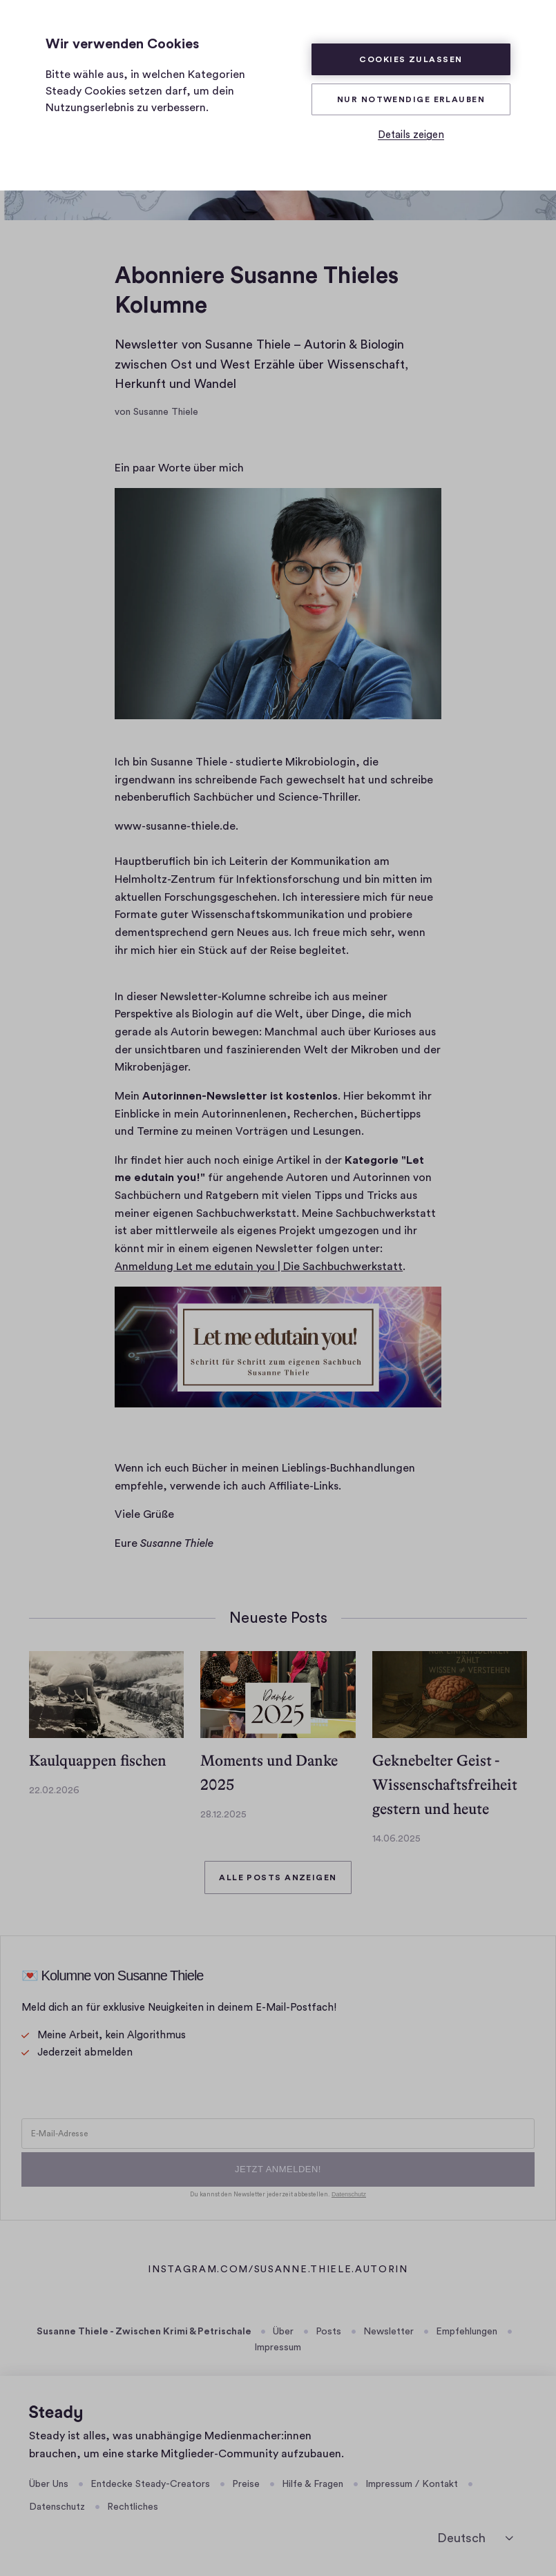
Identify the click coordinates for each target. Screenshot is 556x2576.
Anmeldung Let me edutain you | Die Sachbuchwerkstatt (259, 1266)
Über (283, 2331)
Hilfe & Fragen (312, 2484)
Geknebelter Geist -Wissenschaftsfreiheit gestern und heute (444, 1784)
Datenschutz (57, 2507)
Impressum (277, 2347)
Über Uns (48, 2484)
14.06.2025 (396, 1839)
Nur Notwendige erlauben (411, 99)
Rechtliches (132, 2507)
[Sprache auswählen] (475, 2538)
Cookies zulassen (410, 59)
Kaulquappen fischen (97, 1760)
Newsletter (388, 2331)
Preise (246, 2484)
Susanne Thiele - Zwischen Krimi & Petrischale (144, 2331)
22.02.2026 (54, 1790)
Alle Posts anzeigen (278, 1877)
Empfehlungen (466, 2331)
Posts (328, 2331)
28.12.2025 (223, 1814)
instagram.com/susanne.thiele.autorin (278, 2271)
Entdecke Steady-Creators (150, 2484)
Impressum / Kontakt (411, 2484)
